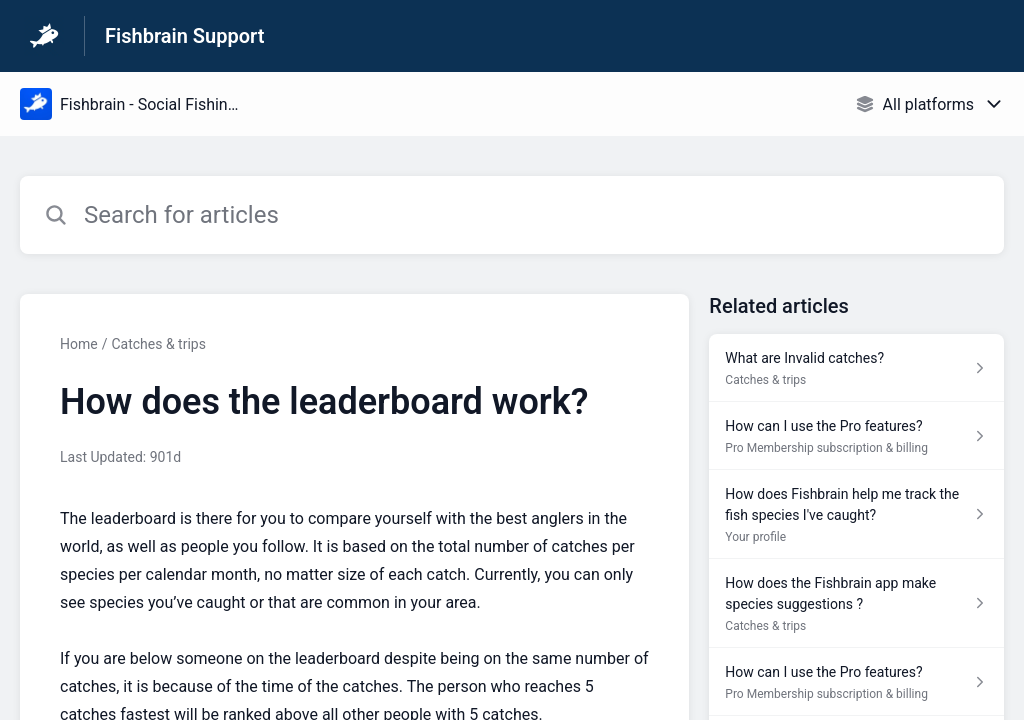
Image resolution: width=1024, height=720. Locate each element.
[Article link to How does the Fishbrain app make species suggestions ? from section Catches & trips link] (856, 603)
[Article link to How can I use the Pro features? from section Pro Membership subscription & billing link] (856, 436)
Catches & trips (158, 344)
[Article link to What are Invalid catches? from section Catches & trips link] (856, 368)
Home (79, 344)
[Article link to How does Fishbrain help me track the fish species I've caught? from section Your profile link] (856, 514)
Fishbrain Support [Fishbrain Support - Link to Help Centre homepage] (184, 36)
